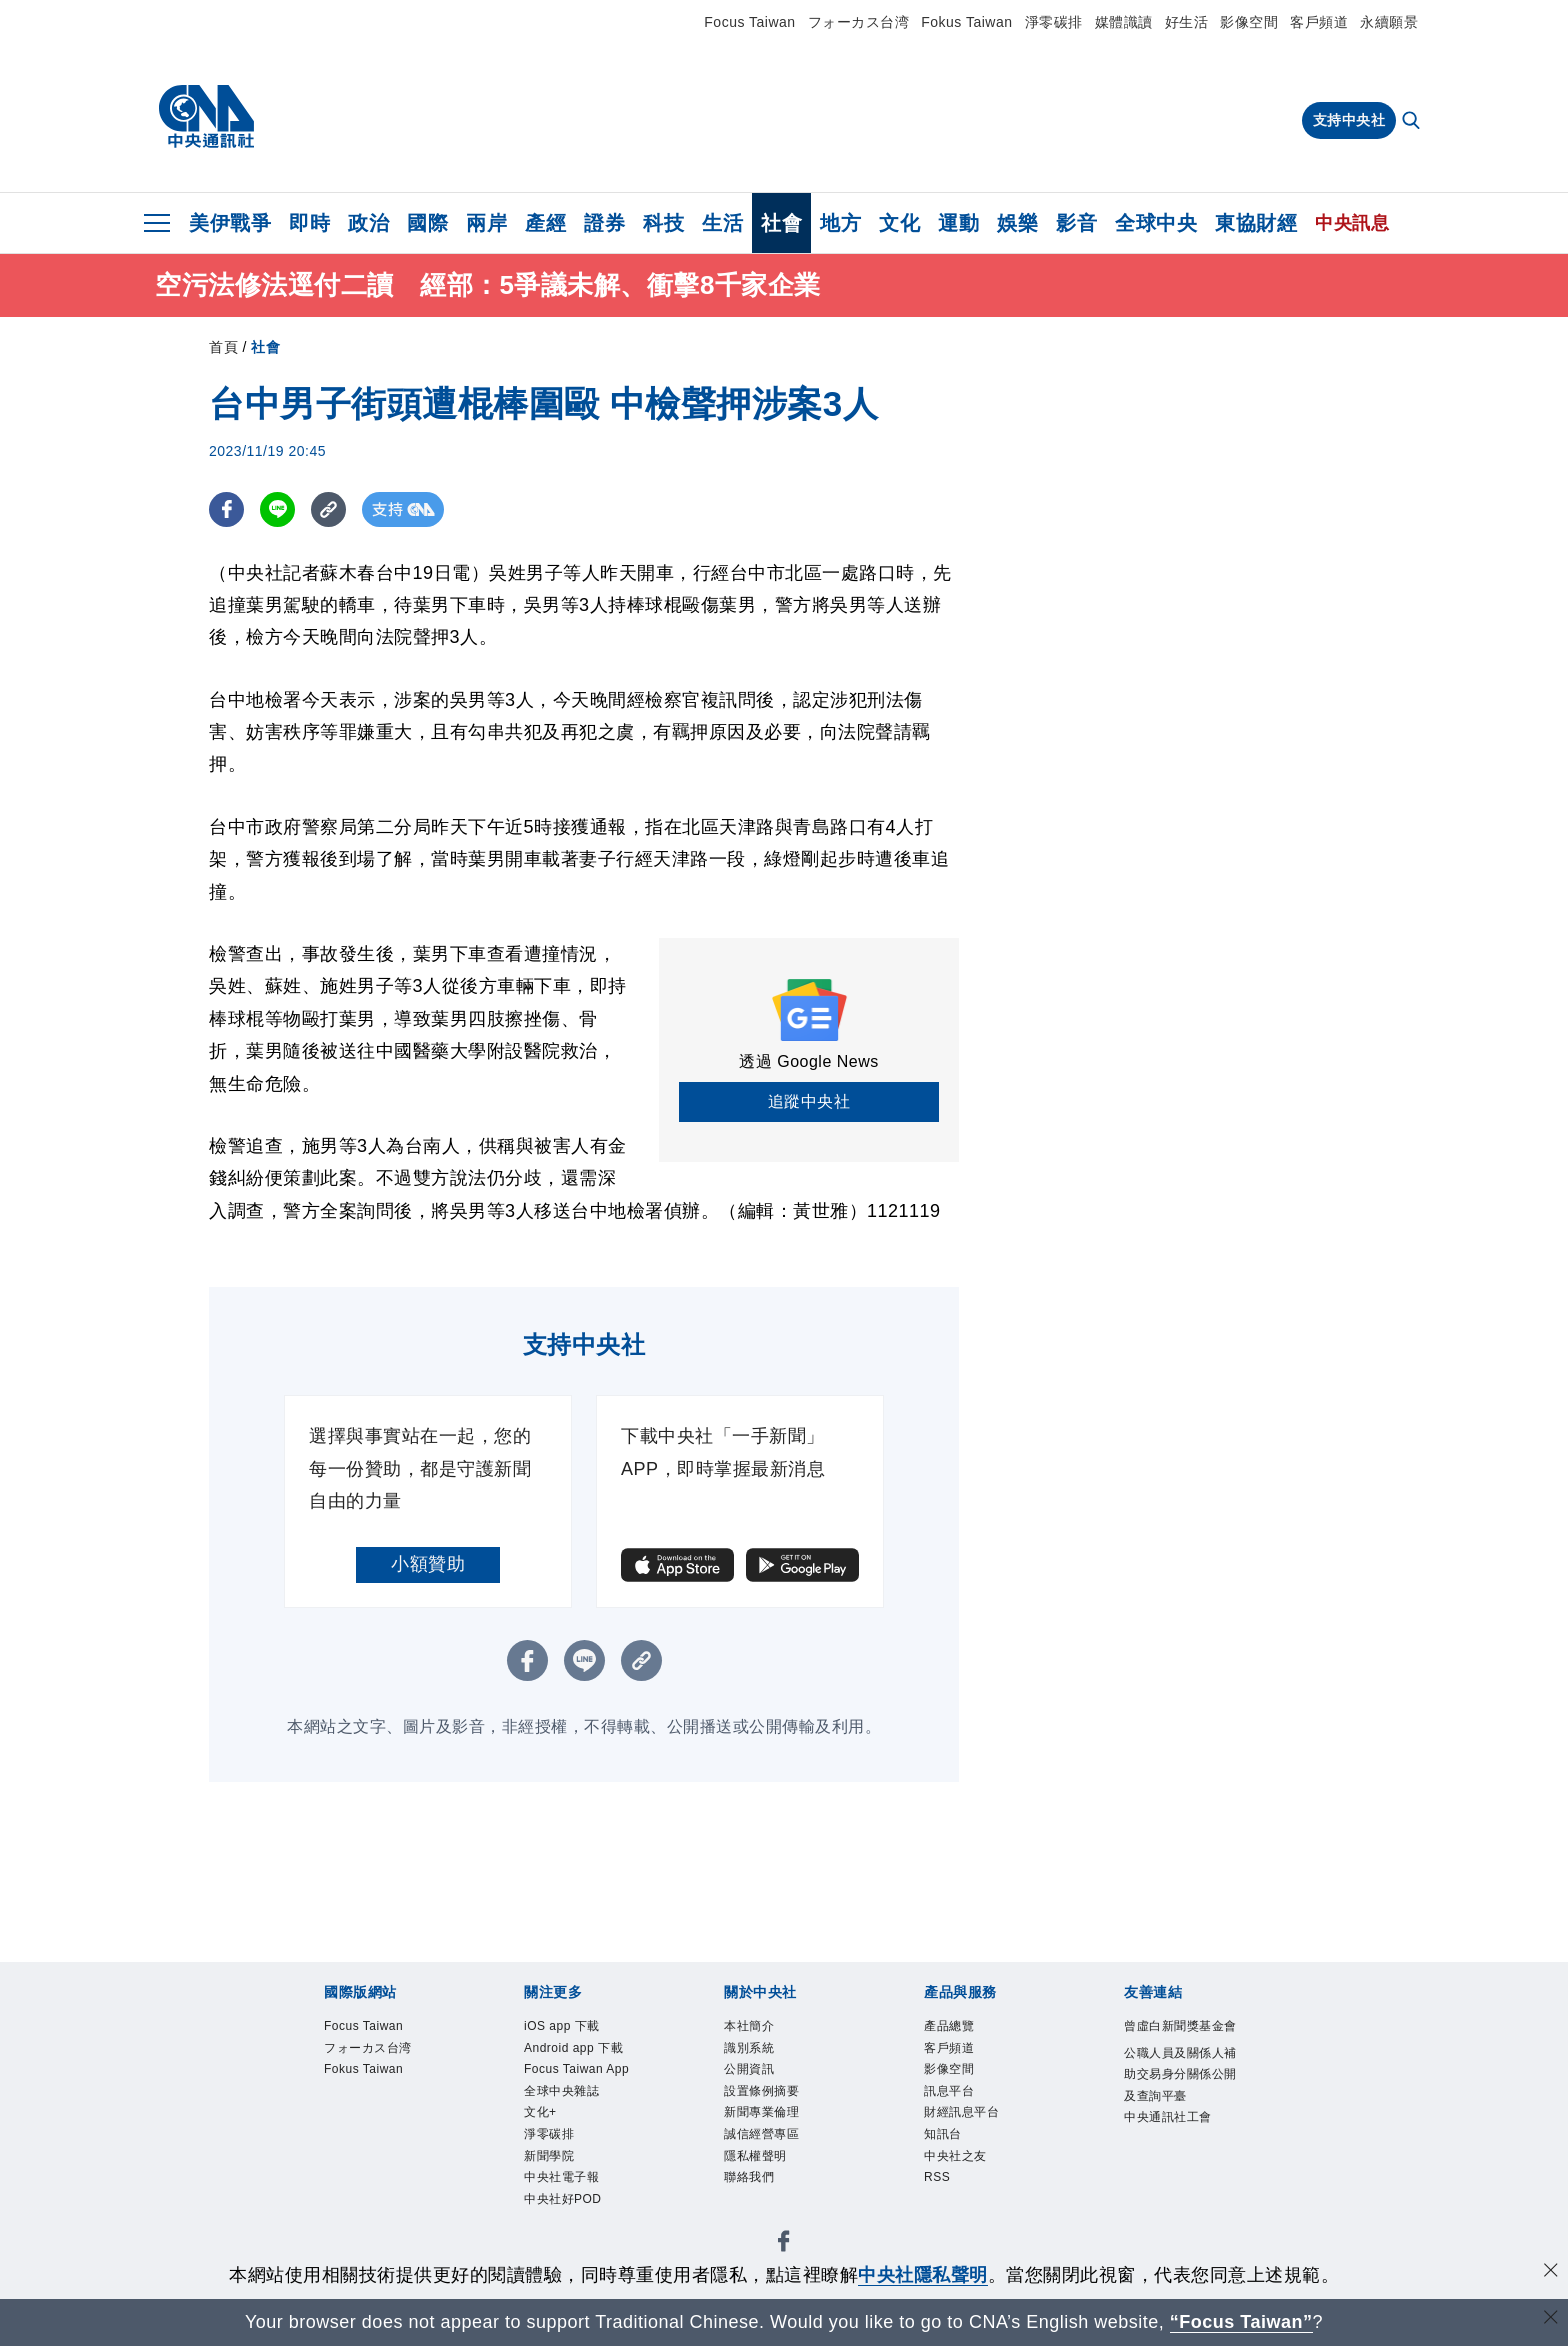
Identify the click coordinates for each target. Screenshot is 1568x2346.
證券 (604, 223)
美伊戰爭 (230, 223)
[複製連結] (328, 509)
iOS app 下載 (573, 2028)
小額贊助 (428, 1564)
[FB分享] (226, 509)
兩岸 (486, 223)
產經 (545, 223)
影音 (1076, 223)
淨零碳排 (1054, 22)
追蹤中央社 (809, 1101)
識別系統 (757, 2053)
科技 (663, 223)
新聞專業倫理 (773, 2129)
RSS (941, 2205)
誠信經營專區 (773, 2154)
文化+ (545, 2180)
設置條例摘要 (773, 2104)
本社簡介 (757, 2028)
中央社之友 (965, 2180)
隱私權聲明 (765, 2180)
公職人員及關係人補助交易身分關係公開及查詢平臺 (1182, 2119)
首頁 (223, 347)
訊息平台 (957, 2104)
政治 (368, 223)
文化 (899, 223)
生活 (722, 223)
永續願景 (1389, 22)
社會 (781, 223)
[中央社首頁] (206, 117)
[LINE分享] (277, 509)
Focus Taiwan (749, 22)
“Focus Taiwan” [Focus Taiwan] (1241, 2322)
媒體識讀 (1124, 22)
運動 (958, 223)
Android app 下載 (579, 2066)
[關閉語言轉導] (1551, 2319)
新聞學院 (557, 2230)
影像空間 (1249, 22)
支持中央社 (1349, 120)
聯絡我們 (757, 2205)
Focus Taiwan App (574, 2117)
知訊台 (949, 2154)
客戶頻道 (1319, 22)
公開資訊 (757, 2079)
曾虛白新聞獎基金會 (1182, 2041)
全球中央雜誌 (573, 2154)
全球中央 (1156, 223)
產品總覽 (957, 2028)
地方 (840, 223)
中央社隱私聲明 (923, 2275)
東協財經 (1256, 223)
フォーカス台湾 (859, 22)
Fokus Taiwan (966, 22)
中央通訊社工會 (1182, 2182)
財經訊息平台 (973, 2129)
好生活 (1187, 22)
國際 (427, 223)
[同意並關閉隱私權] (1551, 2272)
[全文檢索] (1413, 122)
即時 (309, 223)
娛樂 (1017, 223)
